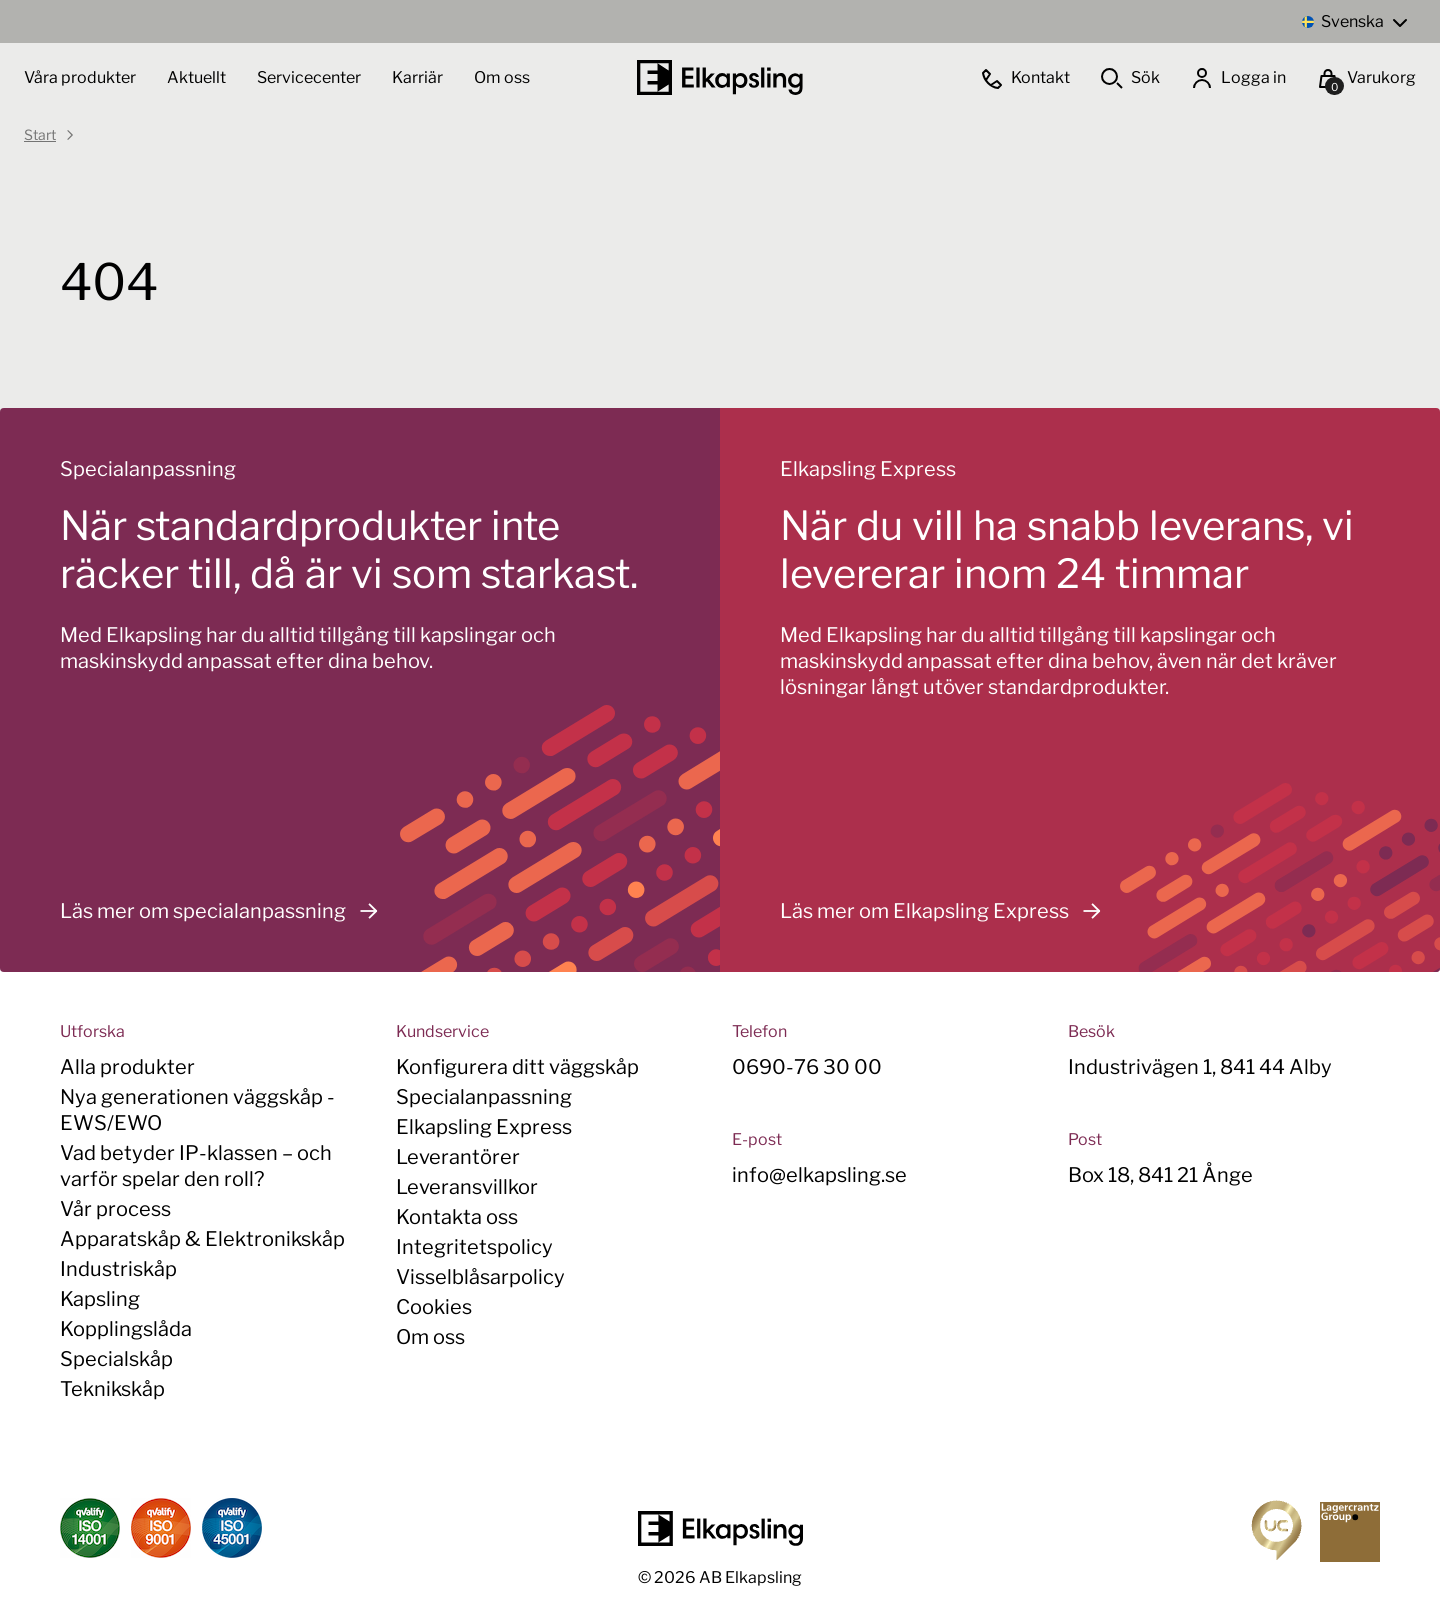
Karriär (419, 77)
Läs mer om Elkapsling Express (946, 911)
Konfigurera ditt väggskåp (517, 1067)
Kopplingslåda (126, 1329)
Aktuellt (198, 77)
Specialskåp (116, 1359)
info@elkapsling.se (819, 1175)
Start (40, 134)
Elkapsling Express (484, 1127)
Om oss (502, 77)
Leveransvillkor (467, 1187)
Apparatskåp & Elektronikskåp (202, 1239)
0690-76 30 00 (807, 1067)
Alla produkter (127, 1067)
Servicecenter (310, 77)
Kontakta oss (457, 1217)
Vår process (115, 1209)
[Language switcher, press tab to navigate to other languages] (1354, 21)
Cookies (434, 1307)
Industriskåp (118, 1269)
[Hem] (720, 77)
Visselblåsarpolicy (480, 1277)
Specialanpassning (484, 1097)
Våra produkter (80, 77)
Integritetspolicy (474, 1247)
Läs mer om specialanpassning (224, 911)
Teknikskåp (112, 1389)
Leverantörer (458, 1157)
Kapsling (100, 1299)
